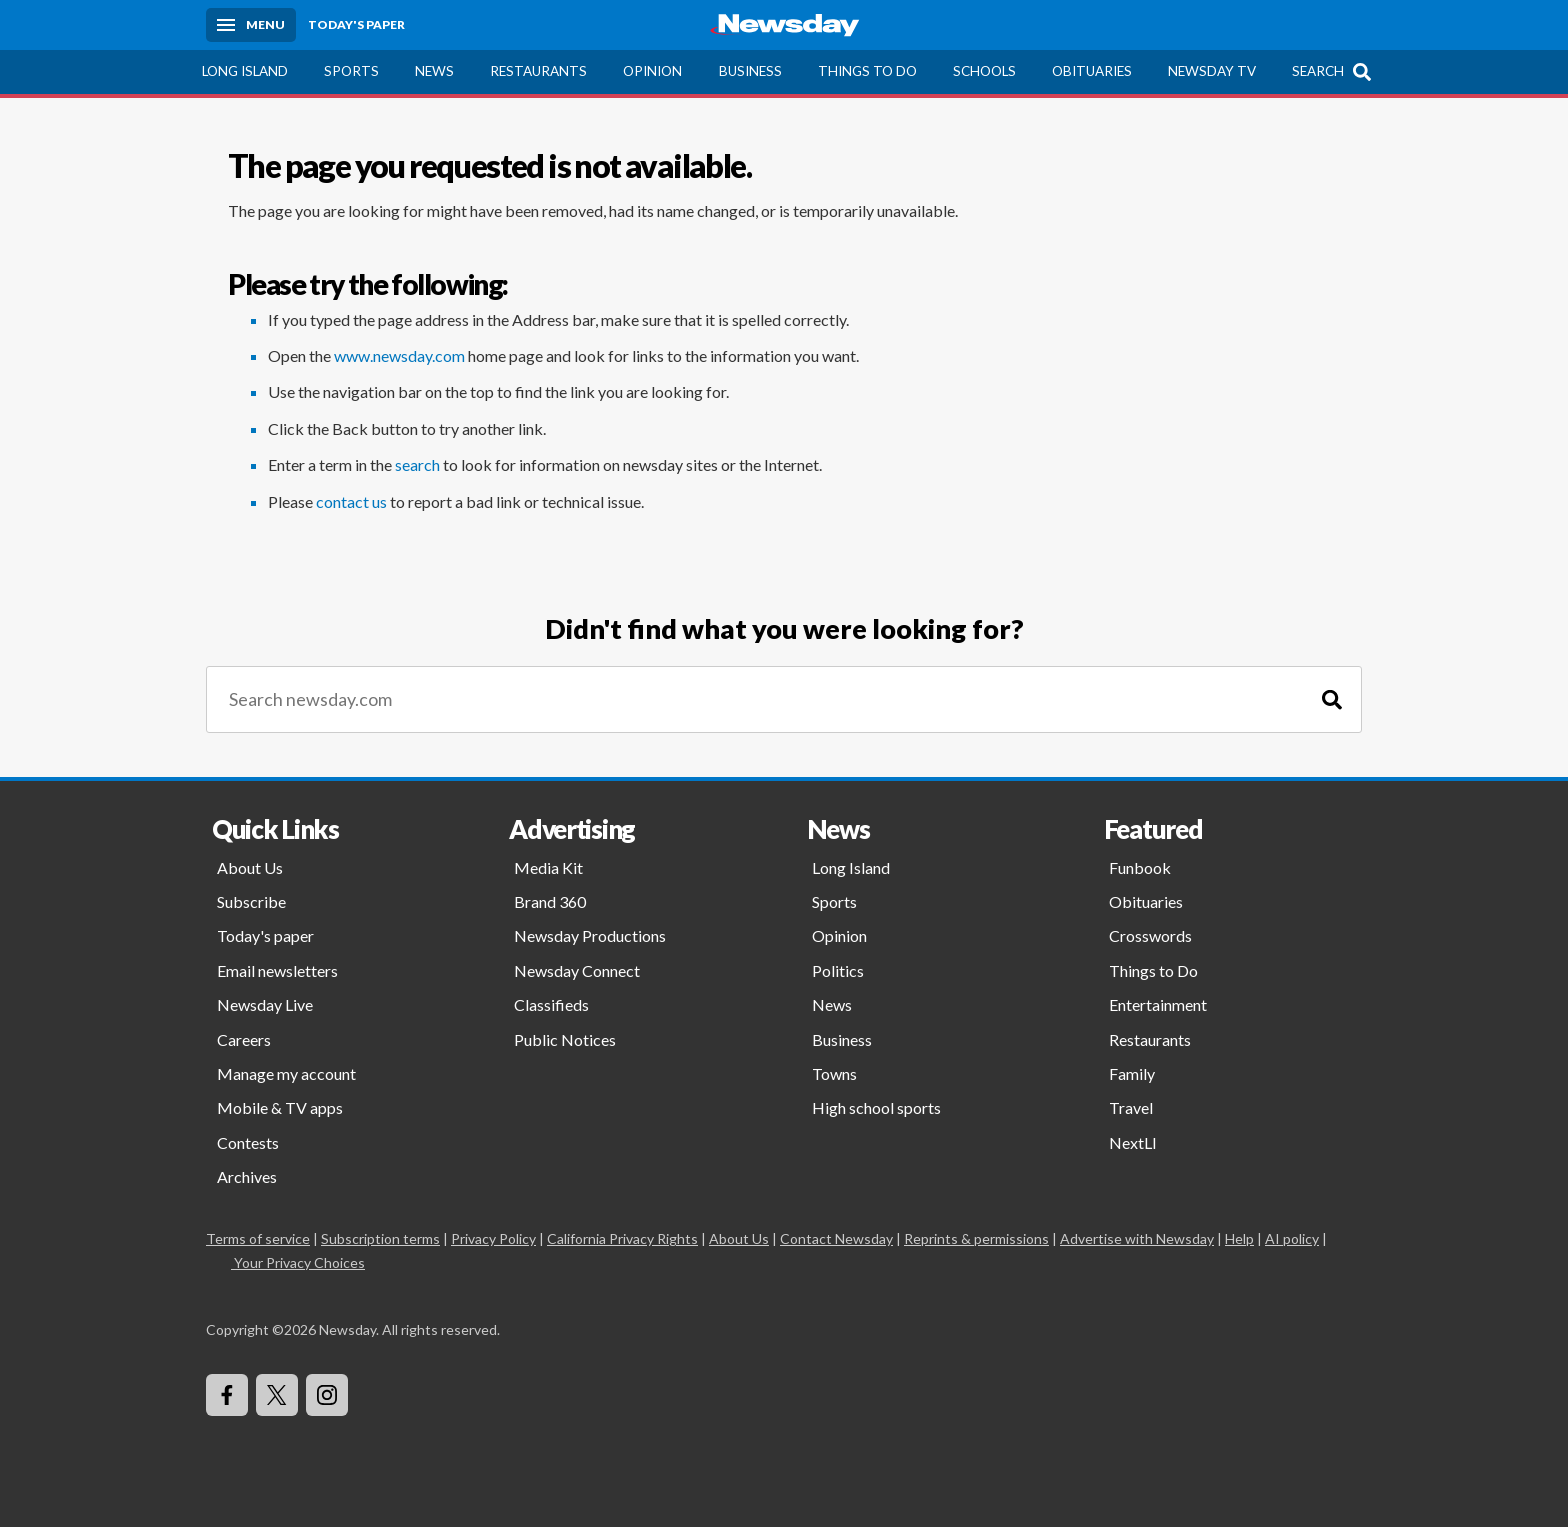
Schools (984, 71)
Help (1239, 1238)
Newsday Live (265, 1004)
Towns (834, 1073)
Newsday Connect (577, 970)
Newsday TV (1212, 71)
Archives (247, 1176)
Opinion (652, 71)
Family (1132, 1073)
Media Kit (548, 867)
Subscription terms (380, 1238)
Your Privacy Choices (298, 1262)
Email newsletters (277, 970)
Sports (351, 71)
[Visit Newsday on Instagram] (327, 1395)
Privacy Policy (493, 1238)
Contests (248, 1142)
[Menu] (251, 25)
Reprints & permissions (976, 1238)
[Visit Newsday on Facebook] (227, 1395)
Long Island (245, 71)
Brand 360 (550, 901)
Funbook (1140, 867)
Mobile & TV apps (280, 1107)
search (417, 464)
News (434, 71)
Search (1318, 71)
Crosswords (1150, 935)
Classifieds (551, 1004)
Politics (838, 970)
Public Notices (565, 1039)
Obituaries (1092, 71)
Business (750, 71)
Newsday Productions (590, 935)
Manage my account (286, 1073)
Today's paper (265, 935)
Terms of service (258, 1238)
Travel (1131, 1107)
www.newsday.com (399, 355)
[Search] (1332, 699)
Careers (244, 1039)
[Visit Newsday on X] (277, 1395)
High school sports (876, 1107)
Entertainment (1158, 1004)
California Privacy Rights (622, 1238)
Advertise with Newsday (1137, 1238)
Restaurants (538, 71)
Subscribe (251, 901)
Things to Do (867, 71)
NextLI (1133, 1142)
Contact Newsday (836, 1238)
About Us (250, 867)
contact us (351, 501)
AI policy (1292, 1238)
